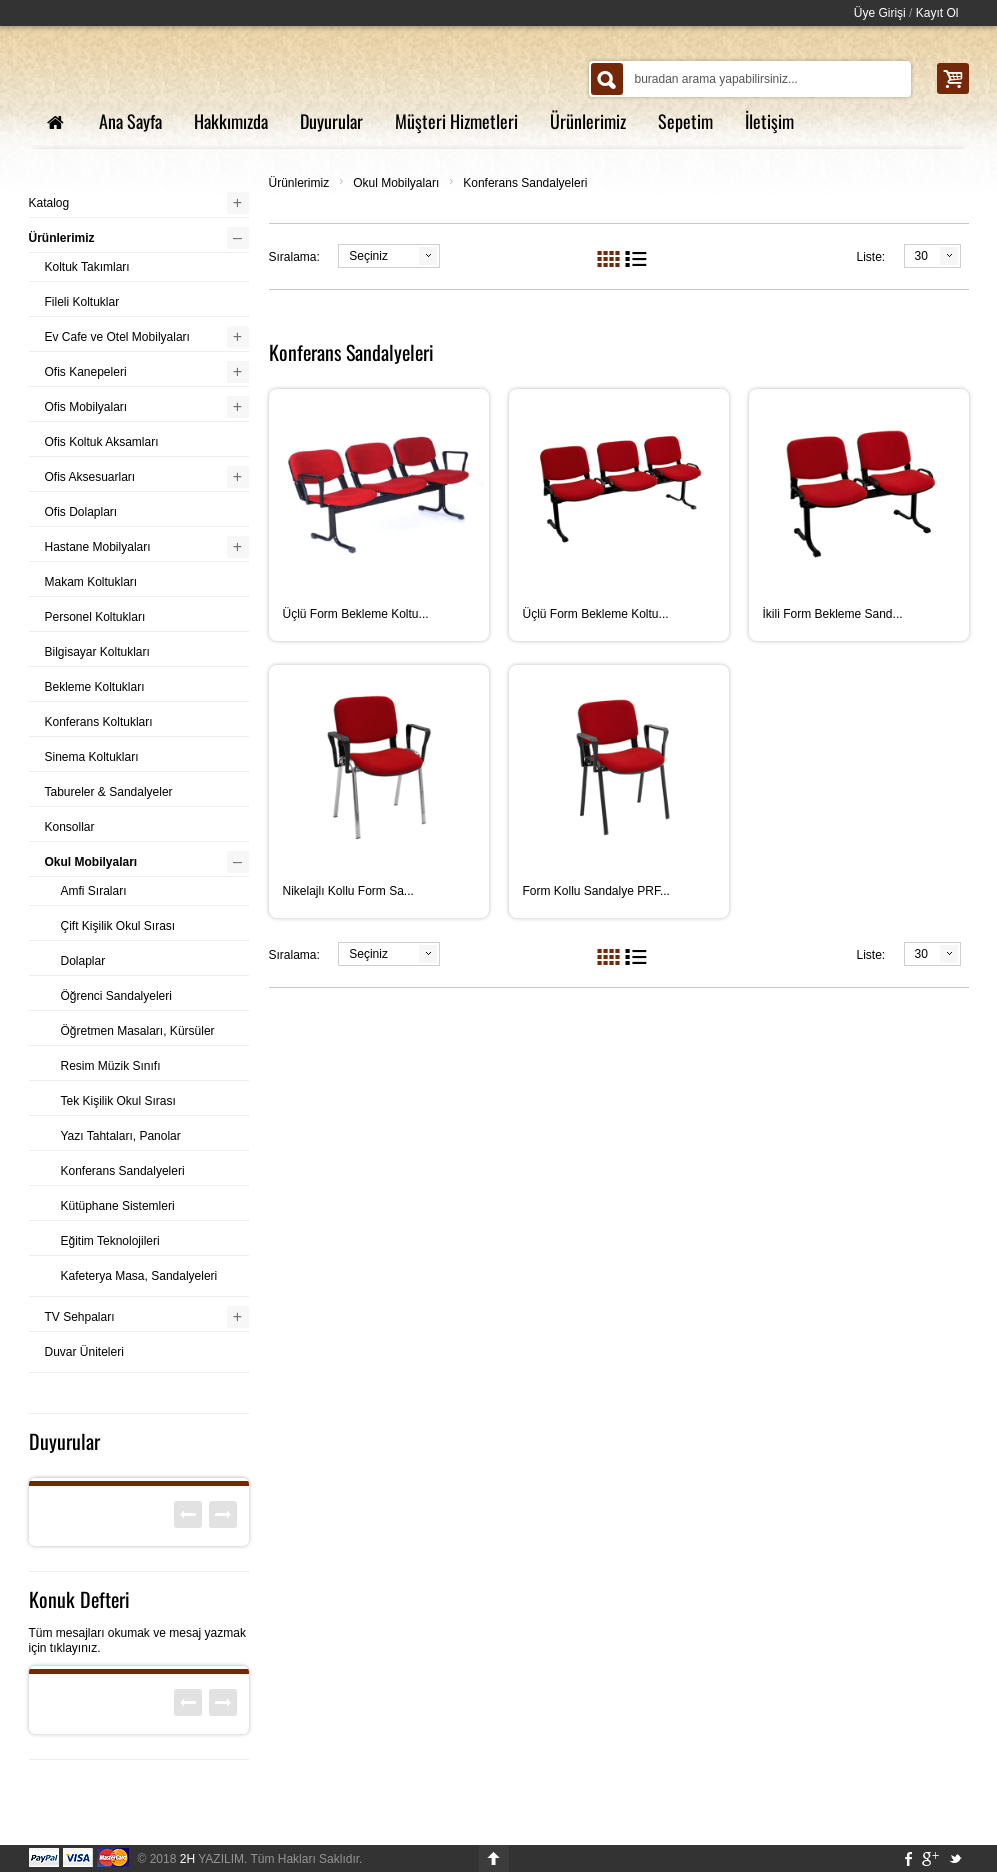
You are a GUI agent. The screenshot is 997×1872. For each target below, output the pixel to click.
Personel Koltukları (95, 617)
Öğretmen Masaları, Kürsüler (138, 1031)
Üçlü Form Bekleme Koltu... (356, 614)
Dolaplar (83, 961)
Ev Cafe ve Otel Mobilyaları (117, 337)
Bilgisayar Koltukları (97, 652)
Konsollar (70, 827)
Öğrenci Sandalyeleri (116, 996)
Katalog (49, 203)
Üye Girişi (880, 13)
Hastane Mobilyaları (98, 547)
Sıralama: (294, 257)
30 (921, 256)
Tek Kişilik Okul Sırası (118, 1101)
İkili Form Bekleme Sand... (833, 614)
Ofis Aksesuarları (90, 477)
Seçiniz (368, 256)
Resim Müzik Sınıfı (111, 1066)
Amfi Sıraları (94, 891)
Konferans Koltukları (99, 722)
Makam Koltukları (91, 582)
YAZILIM (212, 1859)
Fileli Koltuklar (82, 302)
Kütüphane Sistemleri (118, 1206)
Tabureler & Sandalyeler (109, 792)
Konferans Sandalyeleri (525, 183)
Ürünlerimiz (299, 183)
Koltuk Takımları (87, 267)
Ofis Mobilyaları (86, 407)
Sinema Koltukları (92, 757)
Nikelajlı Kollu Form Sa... (348, 891)
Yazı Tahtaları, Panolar (121, 1136)
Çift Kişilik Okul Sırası (118, 926)
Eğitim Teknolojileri (110, 1241)
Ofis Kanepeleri (86, 372)
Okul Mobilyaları (396, 183)
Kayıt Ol (937, 13)
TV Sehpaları (80, 1317)
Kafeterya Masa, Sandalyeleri (139, 1276)
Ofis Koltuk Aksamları (102, 442)
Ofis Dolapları (81, 512)
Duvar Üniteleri (84, 1352)
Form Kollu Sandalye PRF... (596, 891)
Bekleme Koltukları (95, 687)
